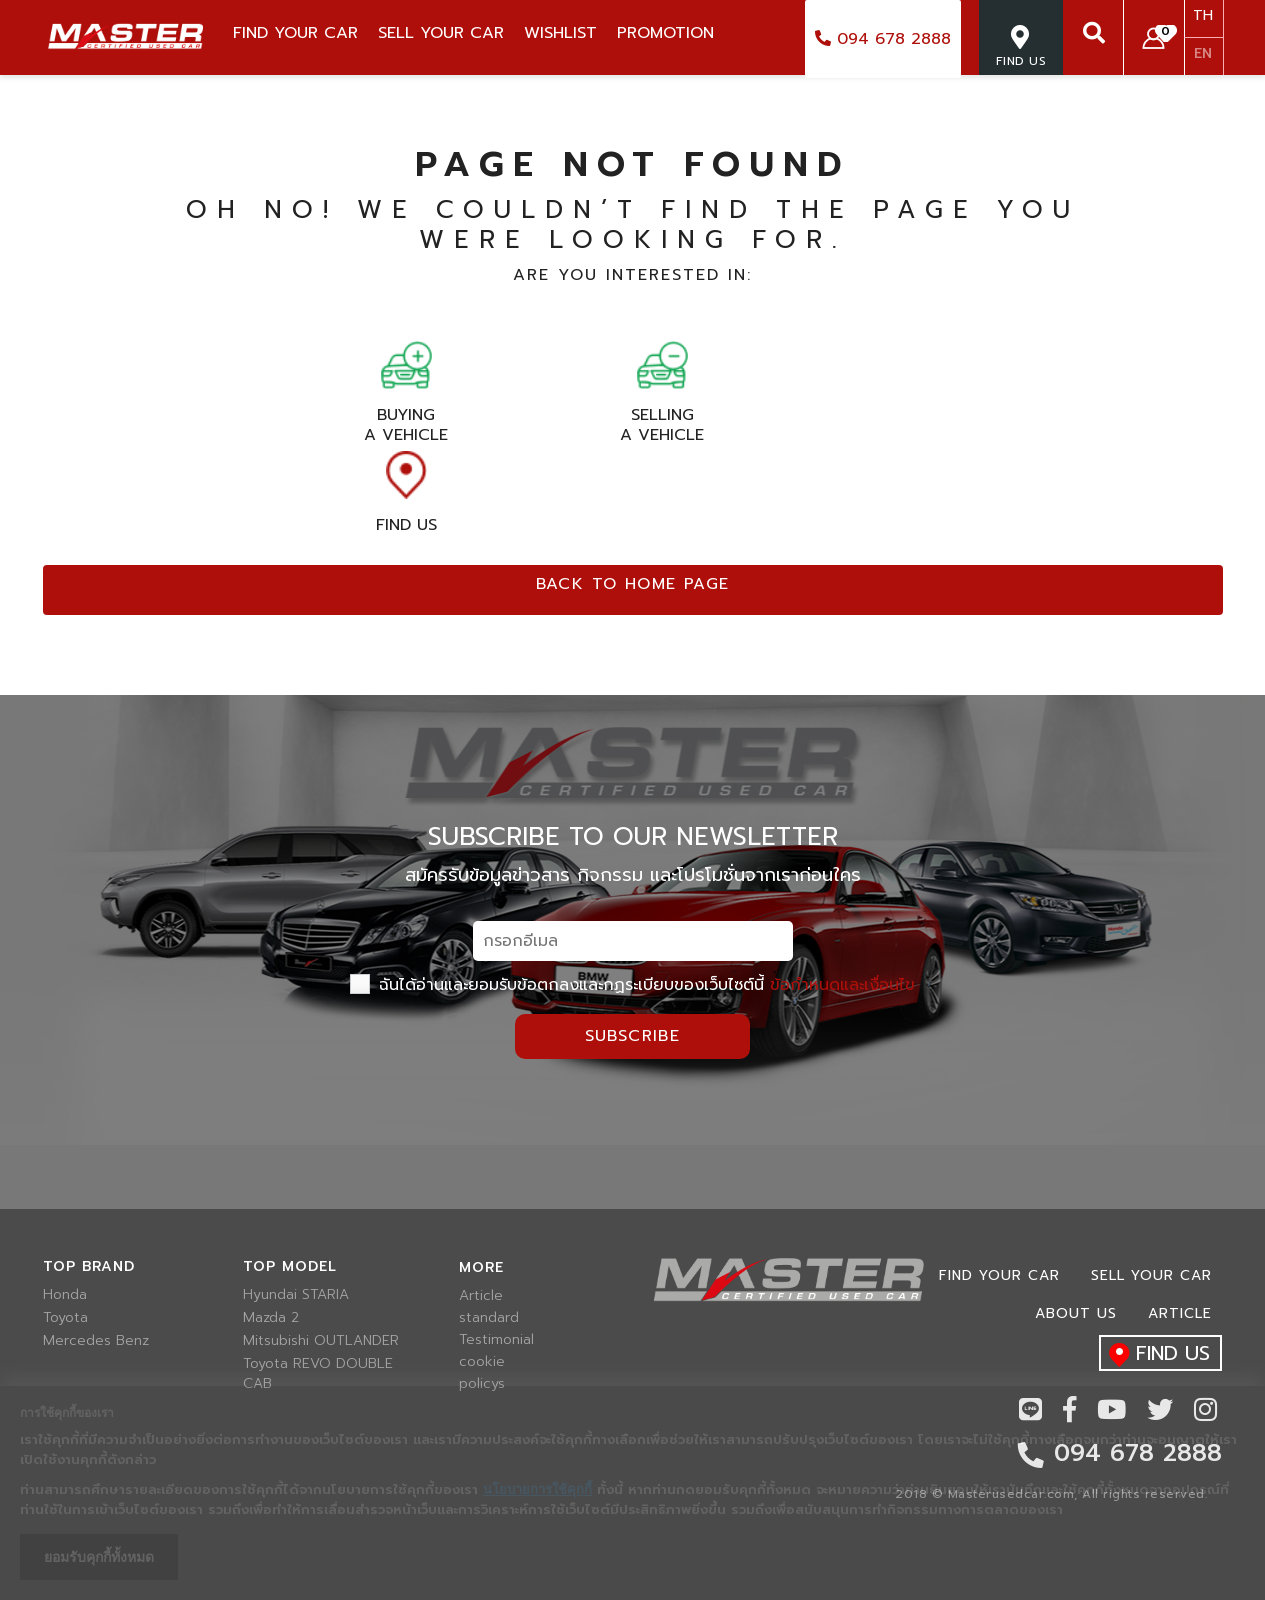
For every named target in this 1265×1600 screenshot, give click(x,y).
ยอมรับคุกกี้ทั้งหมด (99, 1557)
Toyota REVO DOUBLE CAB (318, 1374)
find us (1154, 1354)
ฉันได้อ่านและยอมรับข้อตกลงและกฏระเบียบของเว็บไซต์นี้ (632, 985)
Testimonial (496, 1340)
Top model (290, 1267)
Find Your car (999, 1275)
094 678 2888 (883, 39)
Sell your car (1151, 1275)
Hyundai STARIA (296, 1295)
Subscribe (633, 1036)
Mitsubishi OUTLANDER (321, 1341)
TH (1203, 15)
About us (1076, 1313)
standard (489, 1318)
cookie (482, 1362)
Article (481, 1296)
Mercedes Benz (96, 1341)
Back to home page (633, 584)
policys (482, 1384)
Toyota (65, 1318)
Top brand (89, 1267)
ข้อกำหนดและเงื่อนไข (842, 985)
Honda (65, 1295)
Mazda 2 (271, 1318)
